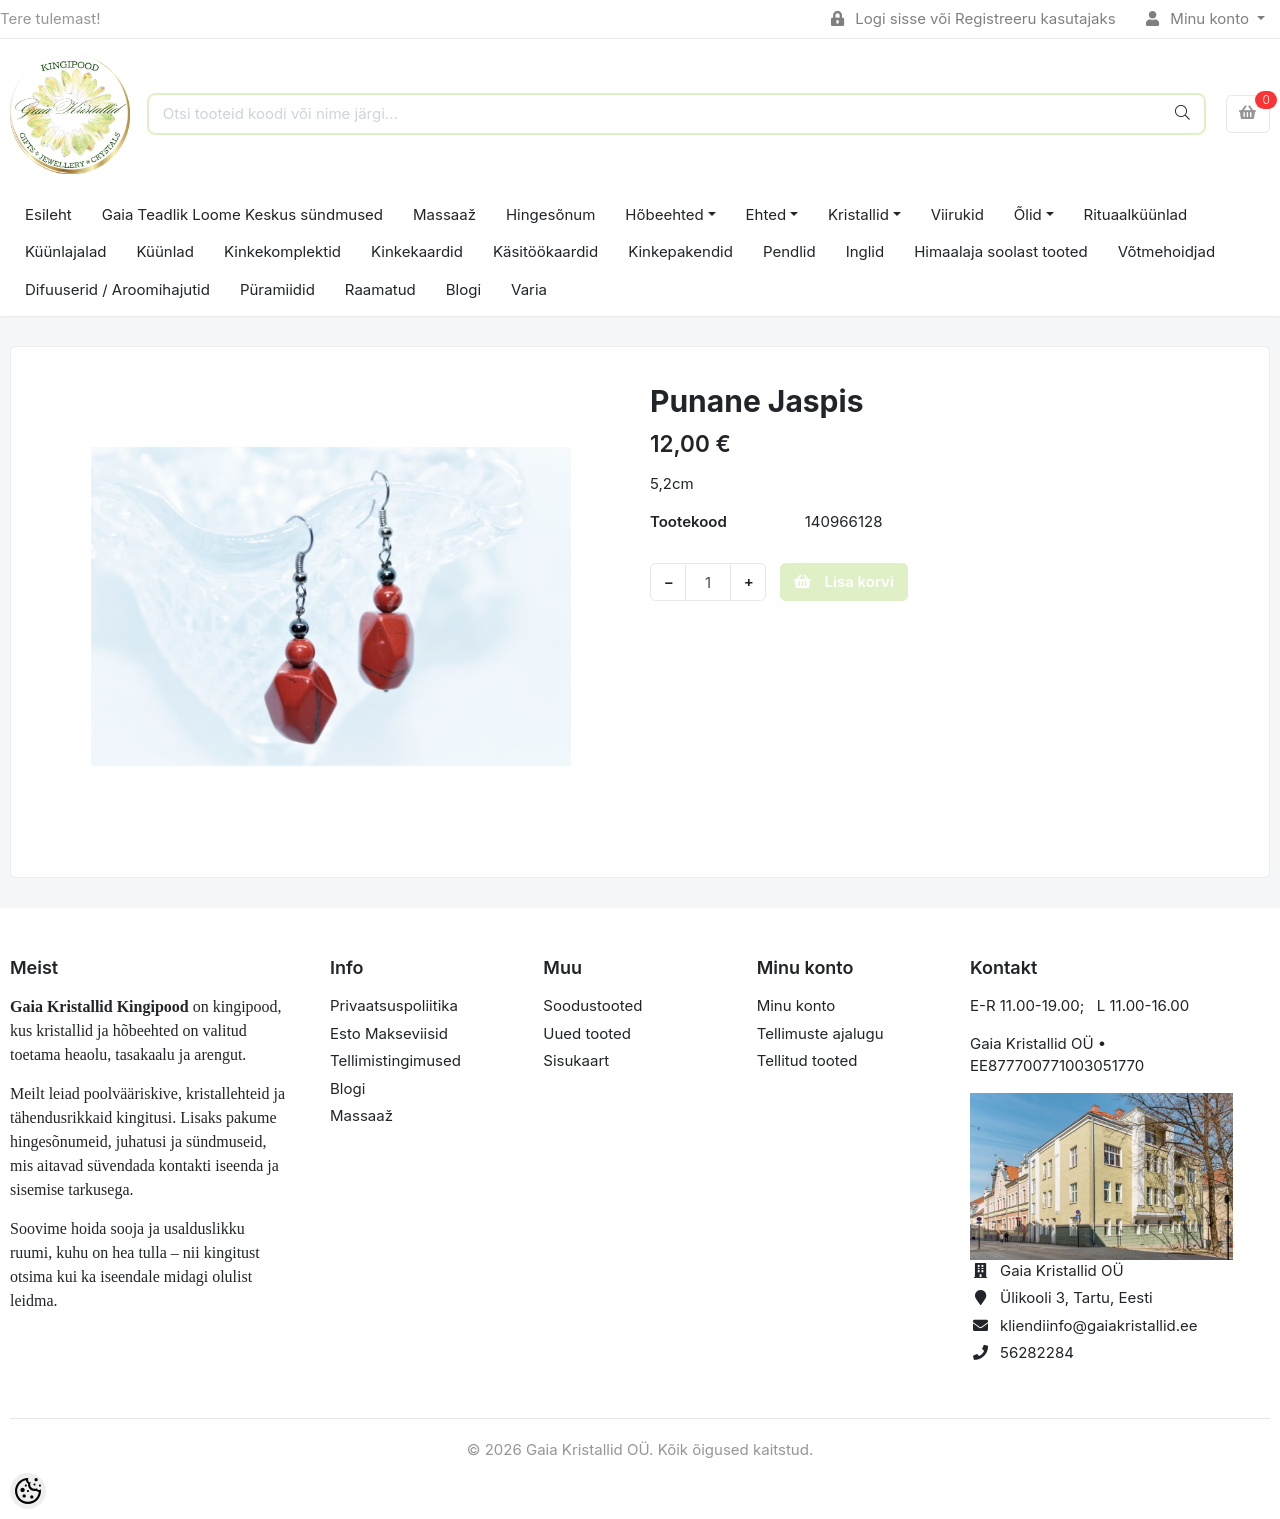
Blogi (463, 289)
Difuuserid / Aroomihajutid (117, 289)
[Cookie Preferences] (28, 1491)
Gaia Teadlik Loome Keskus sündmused (242, 214)
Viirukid (957, 214)
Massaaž (444, 214)
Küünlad (165, 251)
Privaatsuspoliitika (394, 1005)
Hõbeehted (664, 214)
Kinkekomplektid (282, 251)
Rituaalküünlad (1136, 214)
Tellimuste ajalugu (820, 1033)
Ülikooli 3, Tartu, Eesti (1076, 1297)
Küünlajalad (66, 251)
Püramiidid (277, 289)
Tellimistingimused (395, 1060)
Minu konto (1200, 18)
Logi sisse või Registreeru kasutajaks (973, 18)
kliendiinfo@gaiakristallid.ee (1099, 1325)
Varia (529, 289)
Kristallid (858, 214)
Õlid (1028, 214)
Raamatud (380, 289)
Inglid (865, 251)
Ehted (766, 214)
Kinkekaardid (417, 251)
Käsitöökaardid (545, 251)
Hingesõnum (550, 214)
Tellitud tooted (807, 1060)
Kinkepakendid (680, 251)
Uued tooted (587, 1033)
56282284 (1037, 1352)
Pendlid (789, 251)
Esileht (48, 214)
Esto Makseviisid (389, 1033)
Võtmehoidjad (1166, 251)
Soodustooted (592, 1005)
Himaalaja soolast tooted (1001, 251)
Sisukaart (576, 1060)
